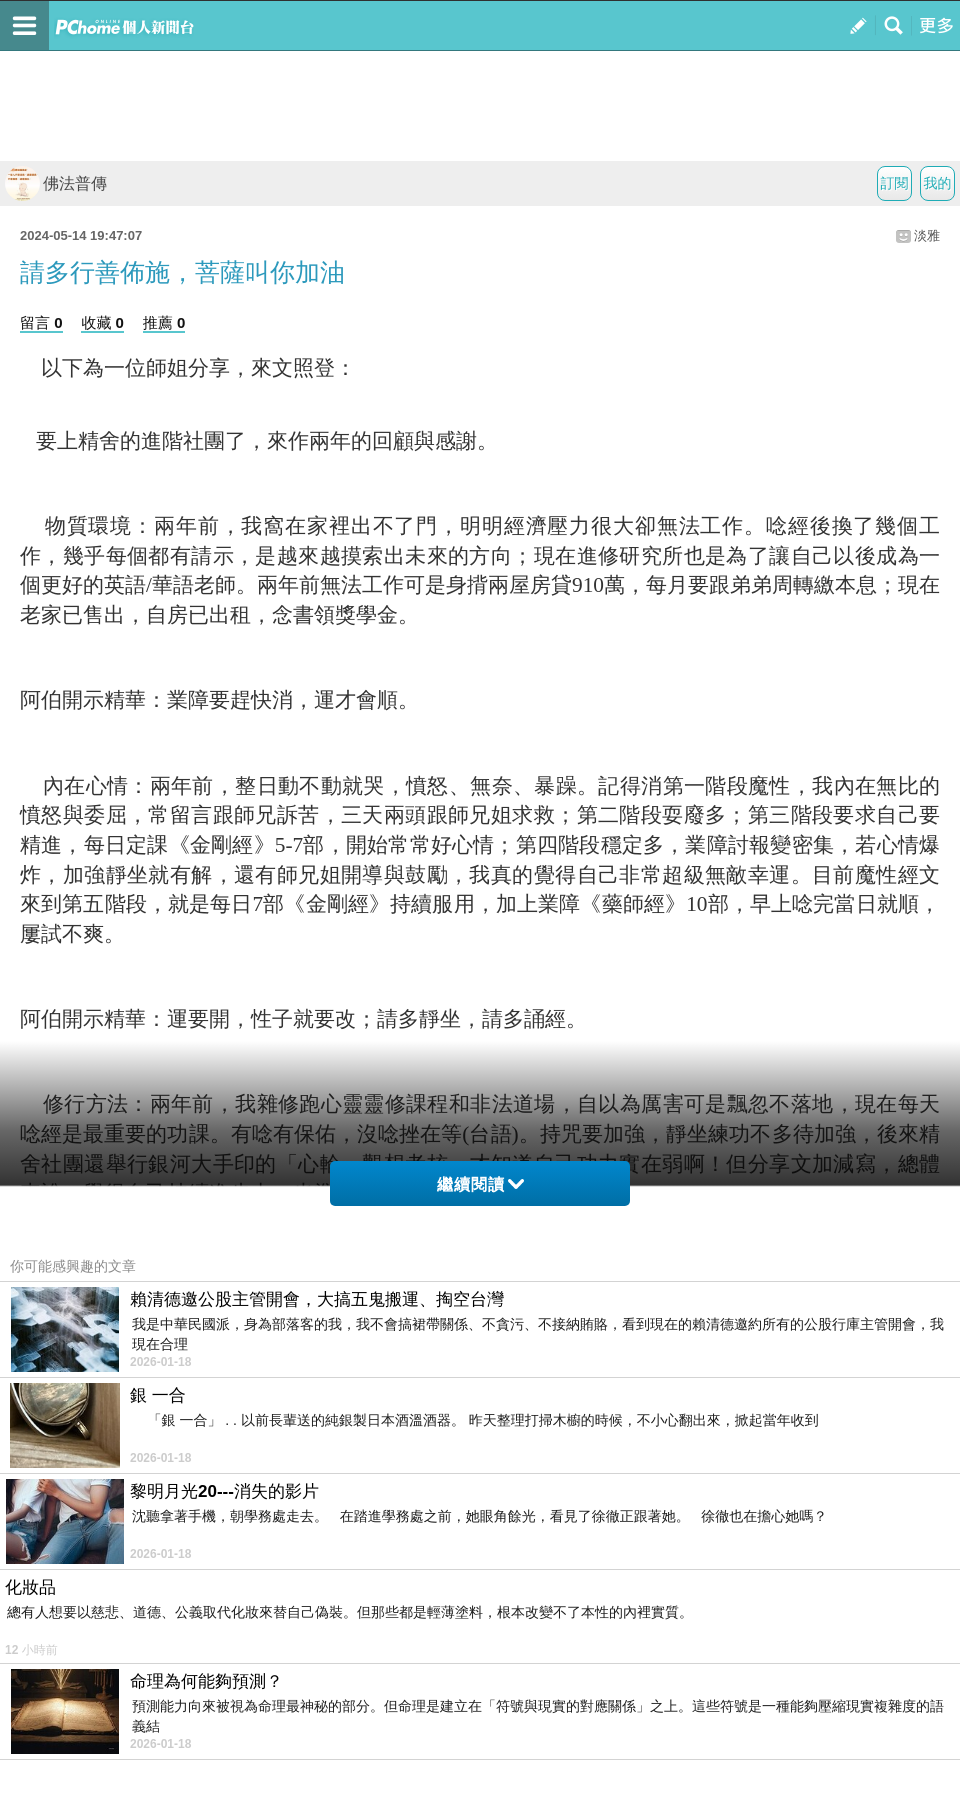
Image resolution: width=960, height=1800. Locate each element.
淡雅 (927, 235)
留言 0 (41, 322)
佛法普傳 (56, 183)
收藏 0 (102, 322)
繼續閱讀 (480, 1184)
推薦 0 (164, 322)
